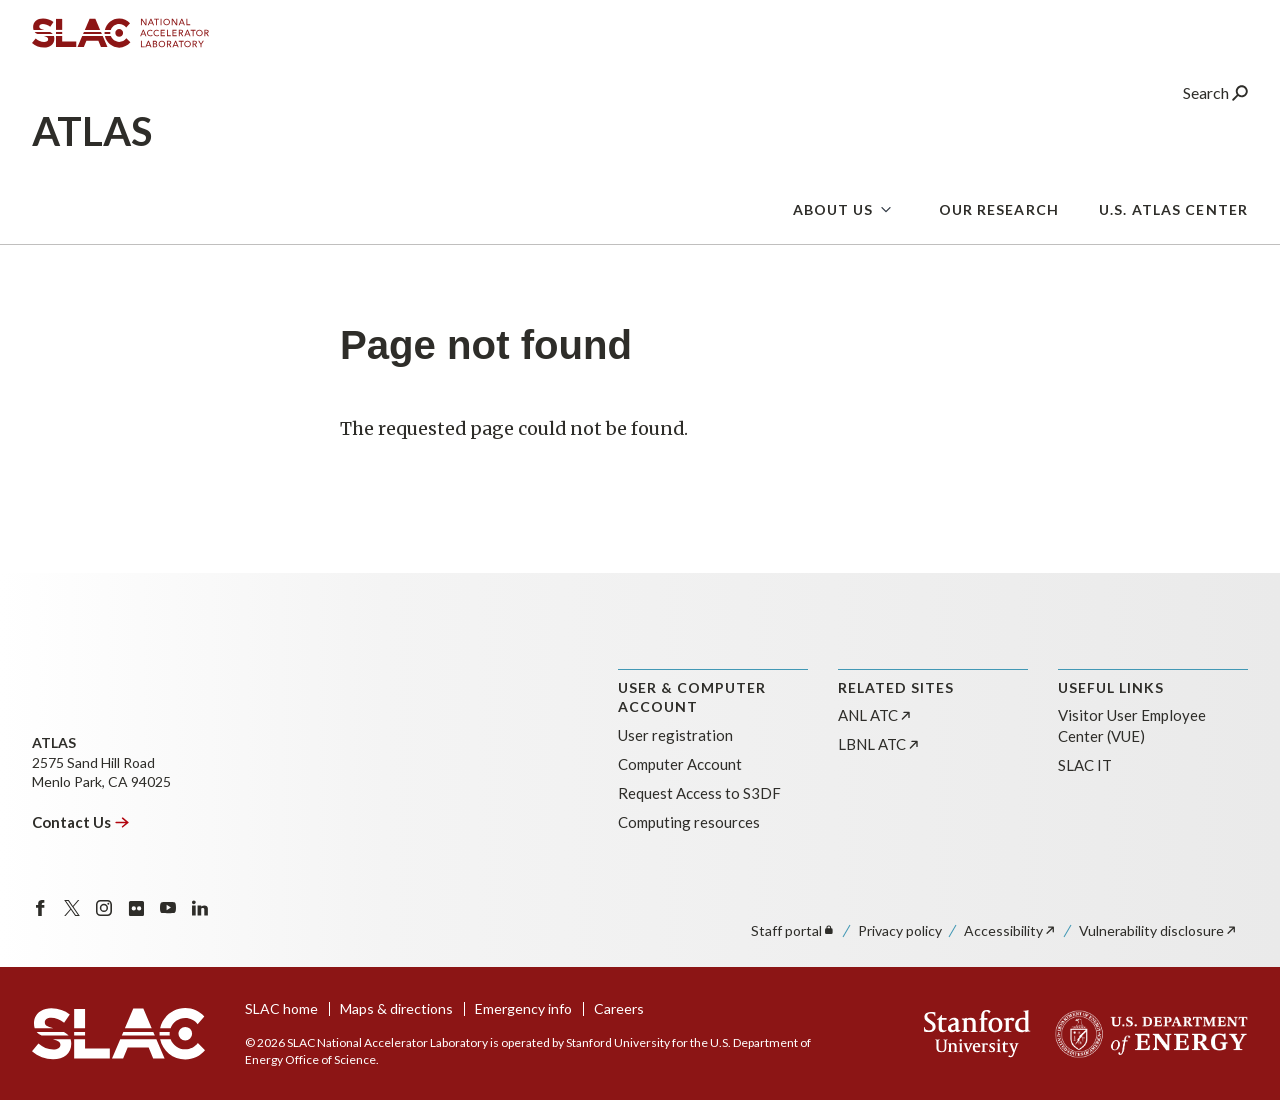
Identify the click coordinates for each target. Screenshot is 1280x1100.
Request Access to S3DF (699, 793)
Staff (793, 930)
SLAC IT (1085, 765)
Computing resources (689, 822)
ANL (875, 715)
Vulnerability (1158, 930)
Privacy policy (900, 930)
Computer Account (680, 764)
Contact (81, 822)
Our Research (999, 211)
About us (833, 211)
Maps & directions (396, 1008)
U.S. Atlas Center (1173, 211)
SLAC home (281, 1008)
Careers (619, 1008)
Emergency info (523, 1008)
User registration (675, 735)
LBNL (879, 744)
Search (1215, 94)
